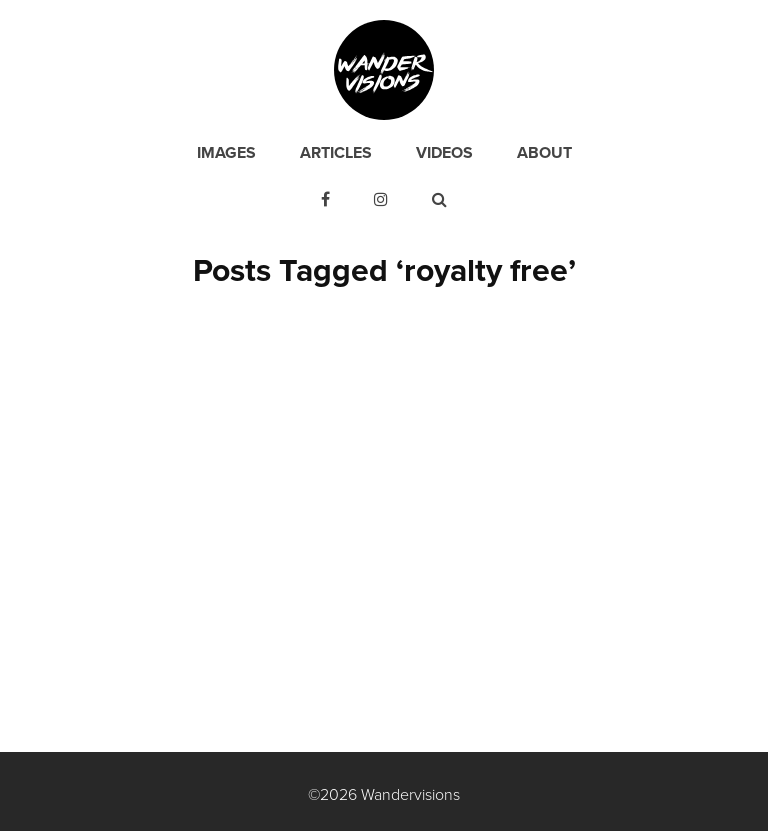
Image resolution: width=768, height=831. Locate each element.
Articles (336, 153)
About (544, 153)
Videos (444, 153)
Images (226, 153)
